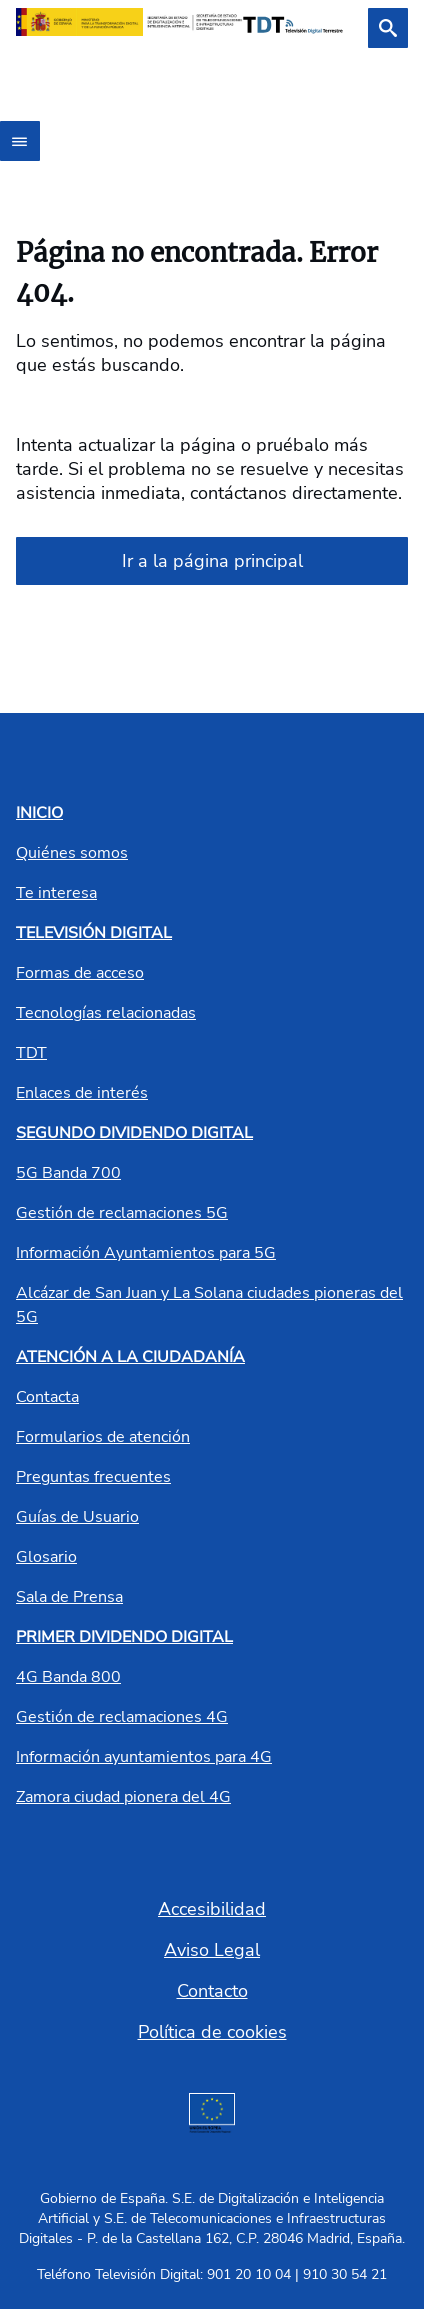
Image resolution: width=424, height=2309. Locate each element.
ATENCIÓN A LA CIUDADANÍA (130, 1357)
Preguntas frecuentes (93, 1477)
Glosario (46, 1557)
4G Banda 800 (68, 1677)
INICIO (39, 813)
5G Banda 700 (68, 1173)
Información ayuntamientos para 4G (144, 1757)
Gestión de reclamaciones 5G (122, 1213)
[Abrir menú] (20, 141)
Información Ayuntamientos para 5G (146, 1253)
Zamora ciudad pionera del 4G (123, 1797)
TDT (31, 1053)
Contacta (47, 1397)
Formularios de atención (103, 1437)
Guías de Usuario (77, 1517)
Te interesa (56, 893)
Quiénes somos (72, 853)
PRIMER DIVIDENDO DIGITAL (124, 1637)
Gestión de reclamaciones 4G (122, 1717)
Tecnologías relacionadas (106, 1013)
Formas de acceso (80, 973)
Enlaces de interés (82, 1093)
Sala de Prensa (69, 1597)
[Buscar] (388, 28)
